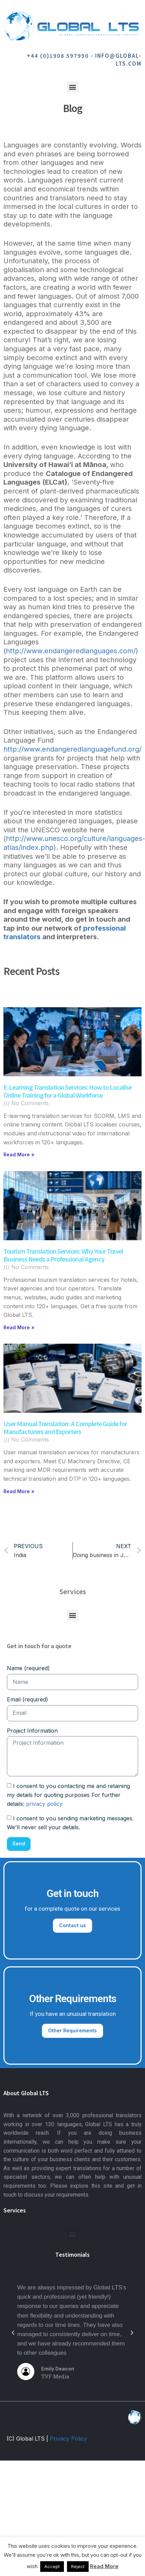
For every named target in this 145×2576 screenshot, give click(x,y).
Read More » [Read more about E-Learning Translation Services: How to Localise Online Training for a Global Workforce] (18, 1154)
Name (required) (28, 1668)
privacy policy (44, 1803)
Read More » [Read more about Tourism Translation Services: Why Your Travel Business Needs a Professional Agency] (18, 1327)
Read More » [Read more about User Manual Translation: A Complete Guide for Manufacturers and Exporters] (18, 1491)
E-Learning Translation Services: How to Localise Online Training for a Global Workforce (67, 1090)
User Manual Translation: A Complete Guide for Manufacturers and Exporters (65, 1427)
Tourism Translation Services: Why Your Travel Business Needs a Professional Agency (63, 1254)
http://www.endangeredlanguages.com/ (71, 651)
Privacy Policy (68, 2438)
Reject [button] (78, 2566)
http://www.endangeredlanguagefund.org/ (72, 749)
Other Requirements (72, 2030)
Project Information (32, 1730)
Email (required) (27, 1699)
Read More (104, 2566)
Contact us (72, 1925)
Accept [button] (52, 2566)
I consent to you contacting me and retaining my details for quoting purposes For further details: (68, 1794)
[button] (72, 86)
